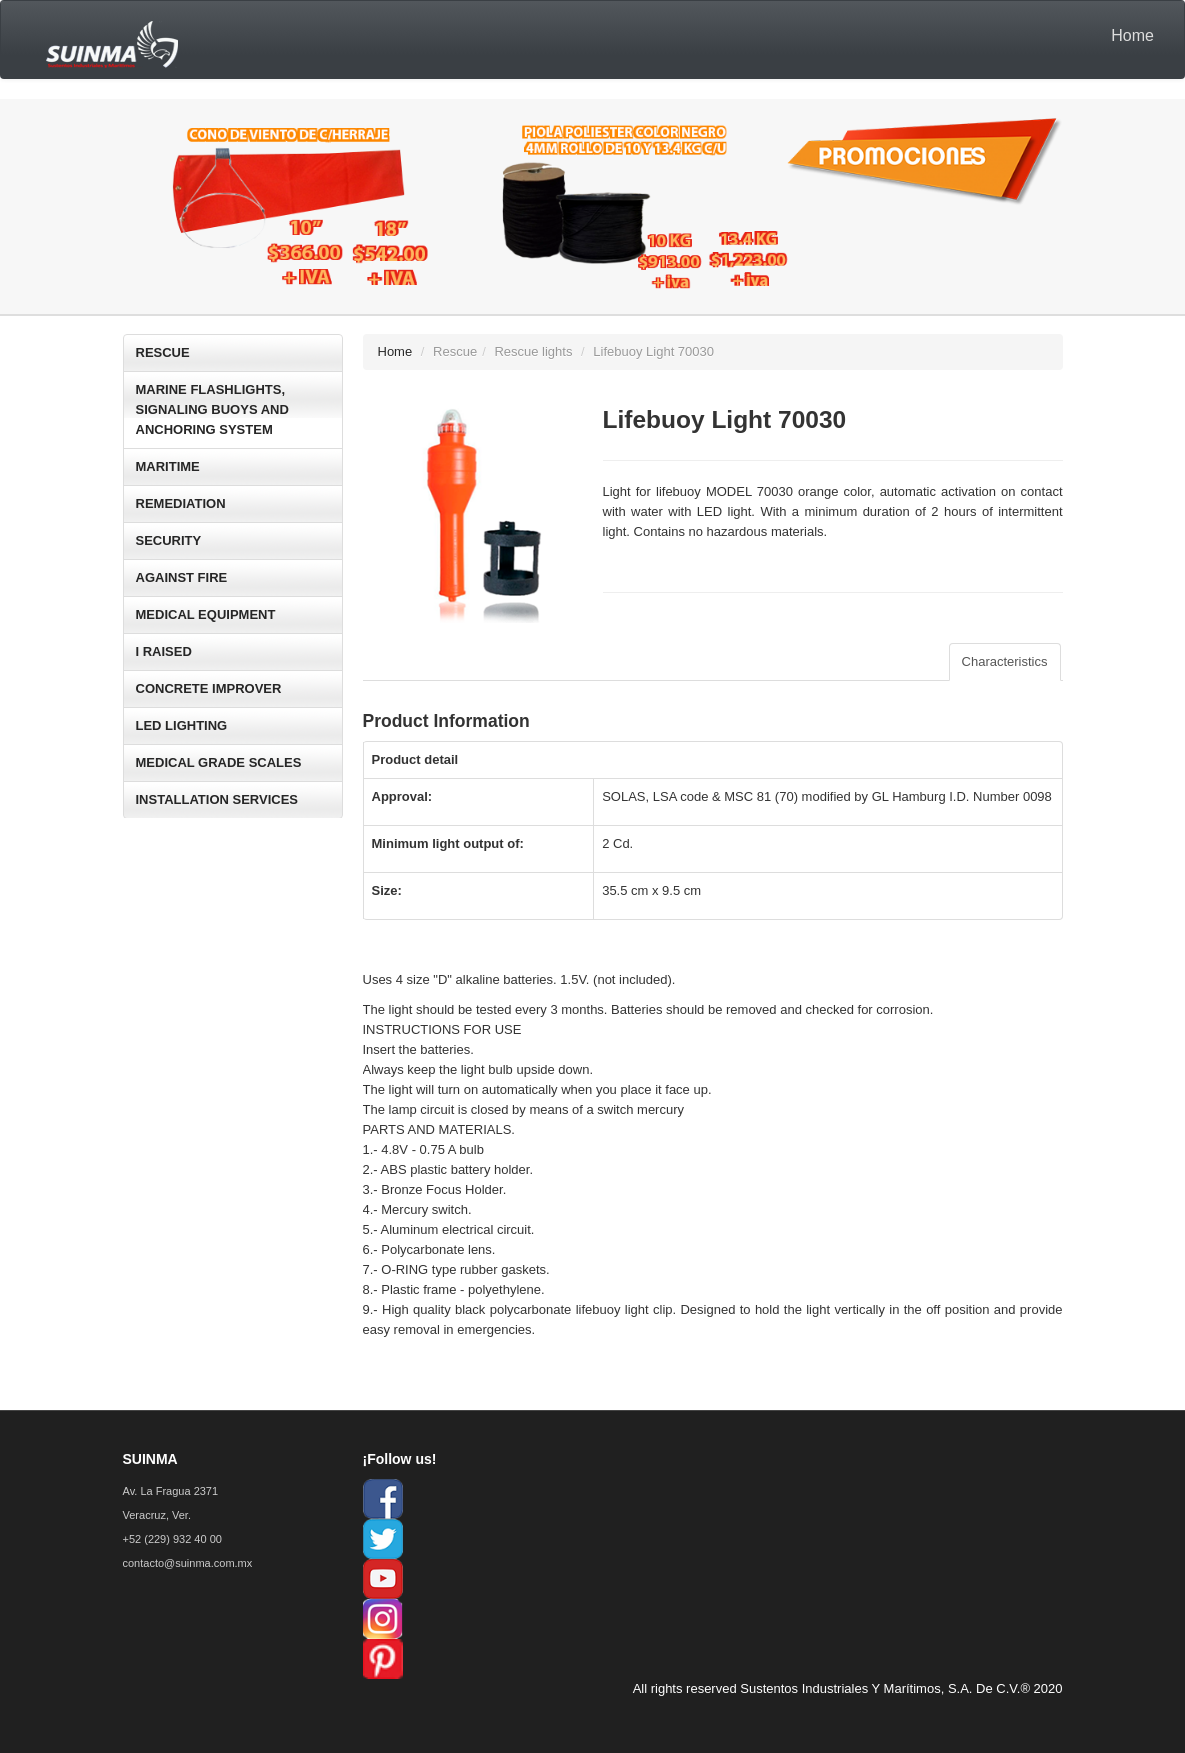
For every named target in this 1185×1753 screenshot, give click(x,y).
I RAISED (164, 651)
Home (1132, 35)
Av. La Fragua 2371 (171, 1491)
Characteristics (1005, 661)
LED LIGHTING (182, 725)
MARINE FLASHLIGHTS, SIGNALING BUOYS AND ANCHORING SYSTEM (212, 409)
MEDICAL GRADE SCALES (219, 762)
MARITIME (168, 466)
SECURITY (169, 540)
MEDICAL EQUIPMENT (206, 614)
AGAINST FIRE (182, 577)
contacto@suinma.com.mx (188, 1563)
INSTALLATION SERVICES (217, 799)
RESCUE (163, 352)
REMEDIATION (181, 503)
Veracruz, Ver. (157, 1515)
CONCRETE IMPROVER (209, 688)
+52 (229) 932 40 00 (172, 1539)
